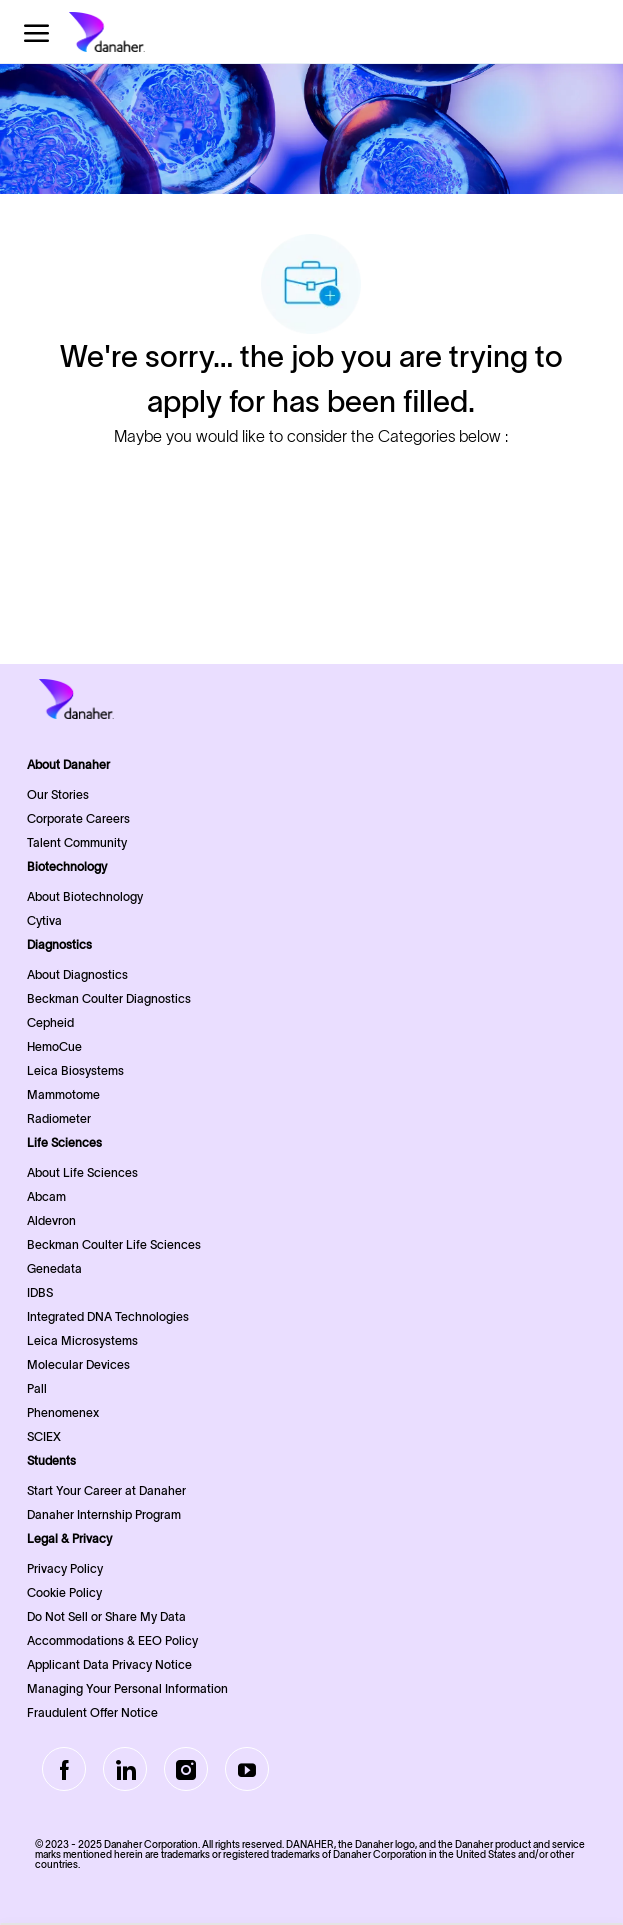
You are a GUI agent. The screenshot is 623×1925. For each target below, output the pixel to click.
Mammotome (63, 1094)
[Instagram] (186, 1769)
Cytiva (44, 920)
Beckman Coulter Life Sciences (114, 1244)
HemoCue (54, 1046)
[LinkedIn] (125, 1769)
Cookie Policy (64, 1592)
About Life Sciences (82, 1172)
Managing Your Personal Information (127, 1688)
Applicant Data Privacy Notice (109, 1664)
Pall (37, 1388)
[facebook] (64, 1769)
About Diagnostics (77, 974)
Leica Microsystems (82, 1340)
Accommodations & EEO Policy (112, 1640)
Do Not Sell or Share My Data (106, 1616)
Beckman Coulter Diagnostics (109, 998)
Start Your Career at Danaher (106, 1490)
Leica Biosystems (75, 1070)
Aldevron (51, 1220)
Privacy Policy (65, 1568)
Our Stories (58, 794)
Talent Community (77, 842)
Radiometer (59, 1118)
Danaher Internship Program (104, 1514)
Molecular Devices (78, 1364)
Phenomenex (63, 1412)
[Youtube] (247, 1769)
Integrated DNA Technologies (108, 1316)
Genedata (54, 1268)
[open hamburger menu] (36, 32)
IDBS (40, 1292)
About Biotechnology (85, 896)
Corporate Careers (78, 818)
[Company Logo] (139, 32)
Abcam (46, 1196)
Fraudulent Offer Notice (92, 1712)
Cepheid (50, 1022)
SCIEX (44, 1436)
